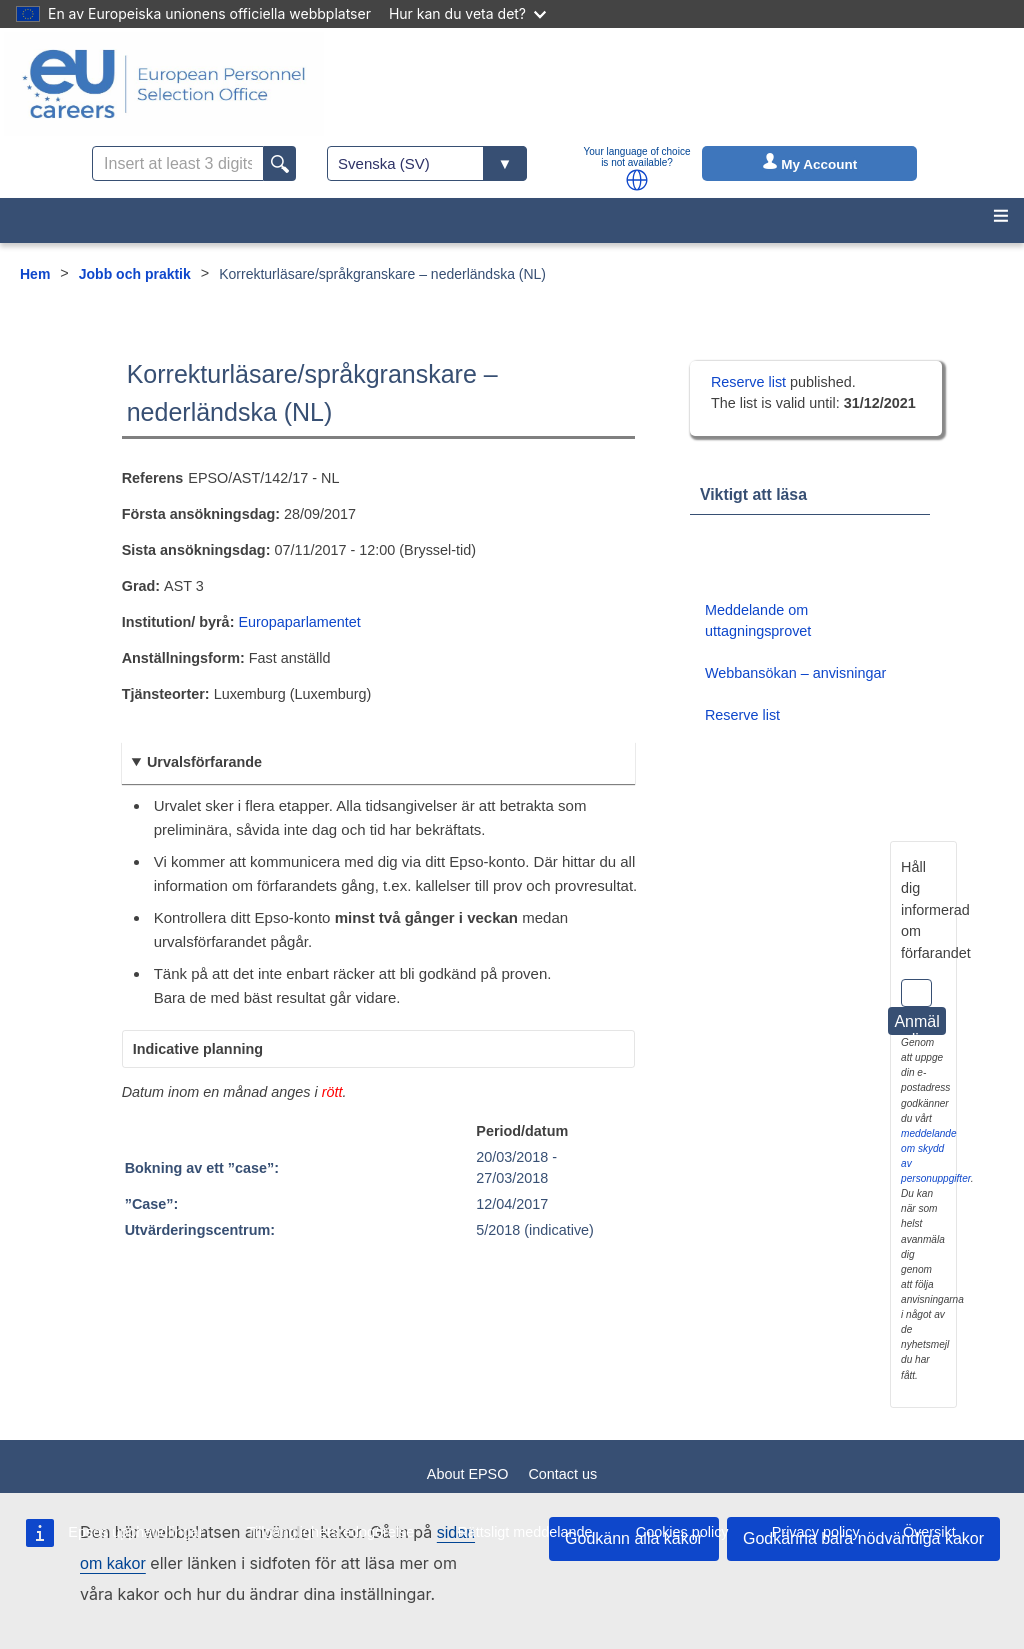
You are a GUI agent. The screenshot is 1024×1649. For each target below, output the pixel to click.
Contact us (562, 1474)
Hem (35, 274)
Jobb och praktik (135, 274)
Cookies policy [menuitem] (682, 1532)
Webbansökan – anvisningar (795, 673)
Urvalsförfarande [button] (204, 762)
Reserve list (750, 382)
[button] (637, 180)
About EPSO (468, 1474)
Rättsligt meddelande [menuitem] (524, 1532)
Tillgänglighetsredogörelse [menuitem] (330, 1532)
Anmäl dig (916, 1024)
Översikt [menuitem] (929, 1532)
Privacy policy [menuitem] (816, 1532)
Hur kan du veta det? (467, 13)
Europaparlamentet (299, 622)
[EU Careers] (164, 84)
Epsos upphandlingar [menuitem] (135, 1532)
